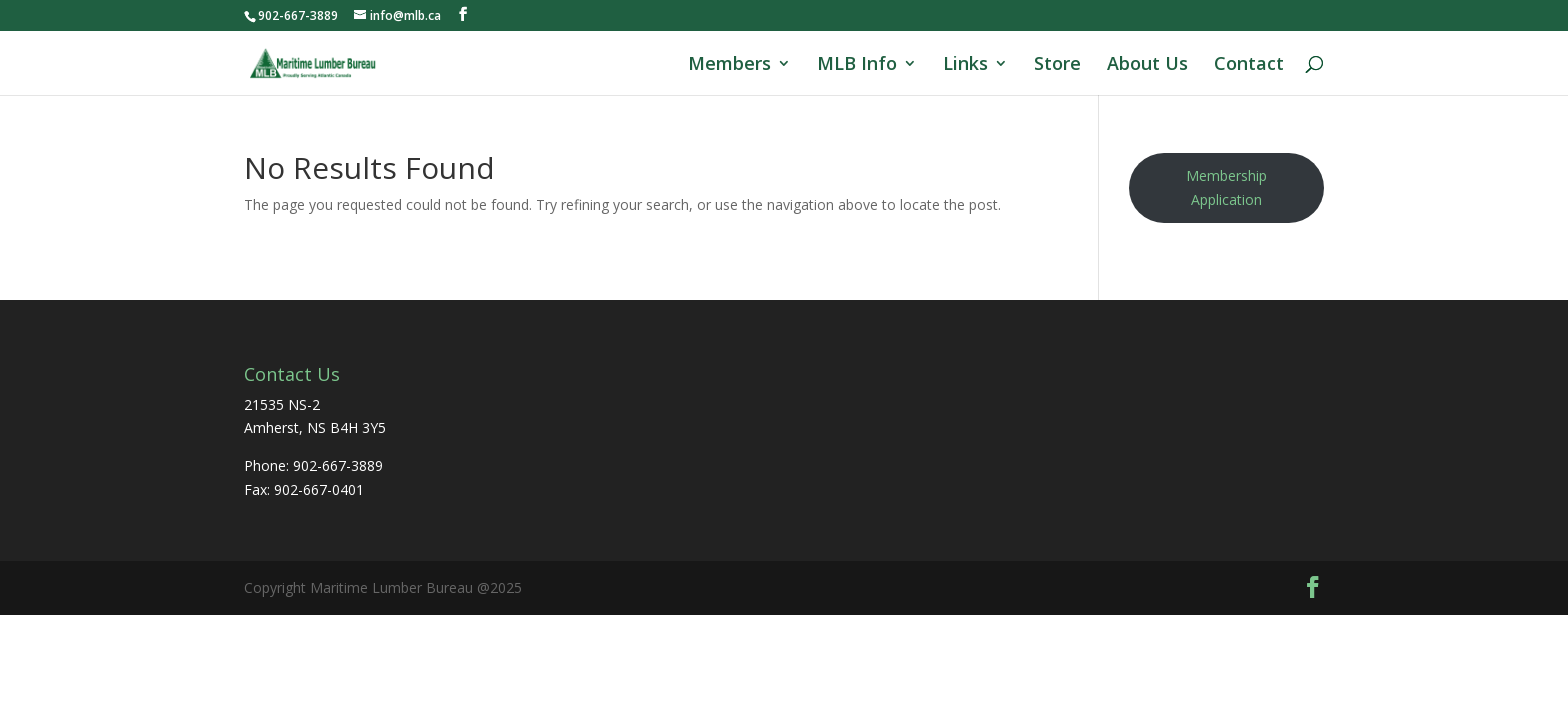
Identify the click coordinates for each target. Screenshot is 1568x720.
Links (965, 65)
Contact (1249, 65)
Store (1057, 65)
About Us (1147, 65)
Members (729, 65)
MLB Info (857, 65)
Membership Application (1226, 187)
